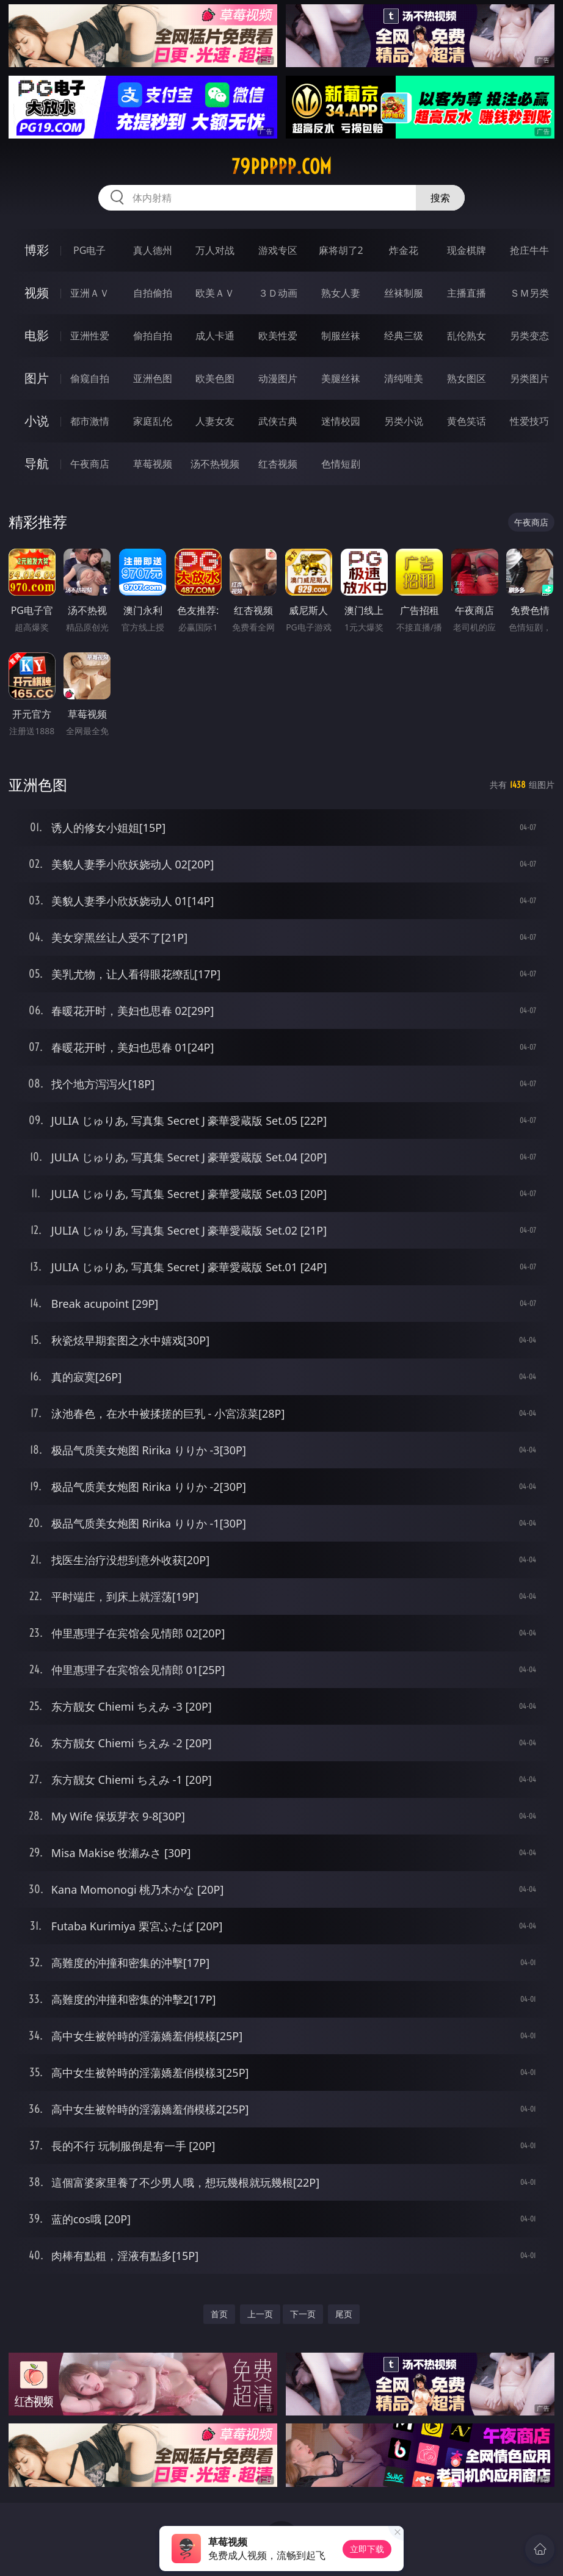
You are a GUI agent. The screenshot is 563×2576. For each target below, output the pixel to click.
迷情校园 (340, 421)
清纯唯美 (403, 378)
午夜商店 (89, 464)
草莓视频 (152, 464)
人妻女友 (214, 421)
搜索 (440, 197)
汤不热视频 (215, 464)
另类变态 (529, 335)
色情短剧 (340, 464)
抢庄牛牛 (529, 250)
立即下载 (367, 2549)
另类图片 (529, 378)
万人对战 (214, 250)
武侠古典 (277, 421)
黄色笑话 (466, 421)
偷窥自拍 (89, 378)
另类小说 (403, 421)
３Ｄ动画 (277, 293)
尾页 (343, 2314)
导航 (36, 463)
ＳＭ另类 (529, 293)
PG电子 (89, 250)
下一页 (303, 2314)
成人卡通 (214, 335)
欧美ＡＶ (214, 293)
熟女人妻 (340, 293)
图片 (36, 378)
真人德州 (152, 250)
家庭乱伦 (152, 421)
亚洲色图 (152, 378)
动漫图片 (277, 378)
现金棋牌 (466, 250)
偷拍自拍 (152, 335)
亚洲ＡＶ (89, 293)
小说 (36, 421)
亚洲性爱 (89, 335)
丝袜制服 (403, 293)
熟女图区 (466, 378)
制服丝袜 (340, 335)
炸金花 (403, 250)
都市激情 (89, 421)
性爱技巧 (529, 421)
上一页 (260, 2314)
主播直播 (466, 293)
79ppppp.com (281, 166)
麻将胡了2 (341, 250)
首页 (219, 2314)
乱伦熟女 (466, 335)
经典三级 (403, 335)
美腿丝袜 (340, 378)
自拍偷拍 (152, 293)
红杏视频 (277, 464)
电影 (36, 335)
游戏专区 (277, 250)
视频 (36, 292)
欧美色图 (214, 378)
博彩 (36, 250)
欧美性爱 (277, 335)
